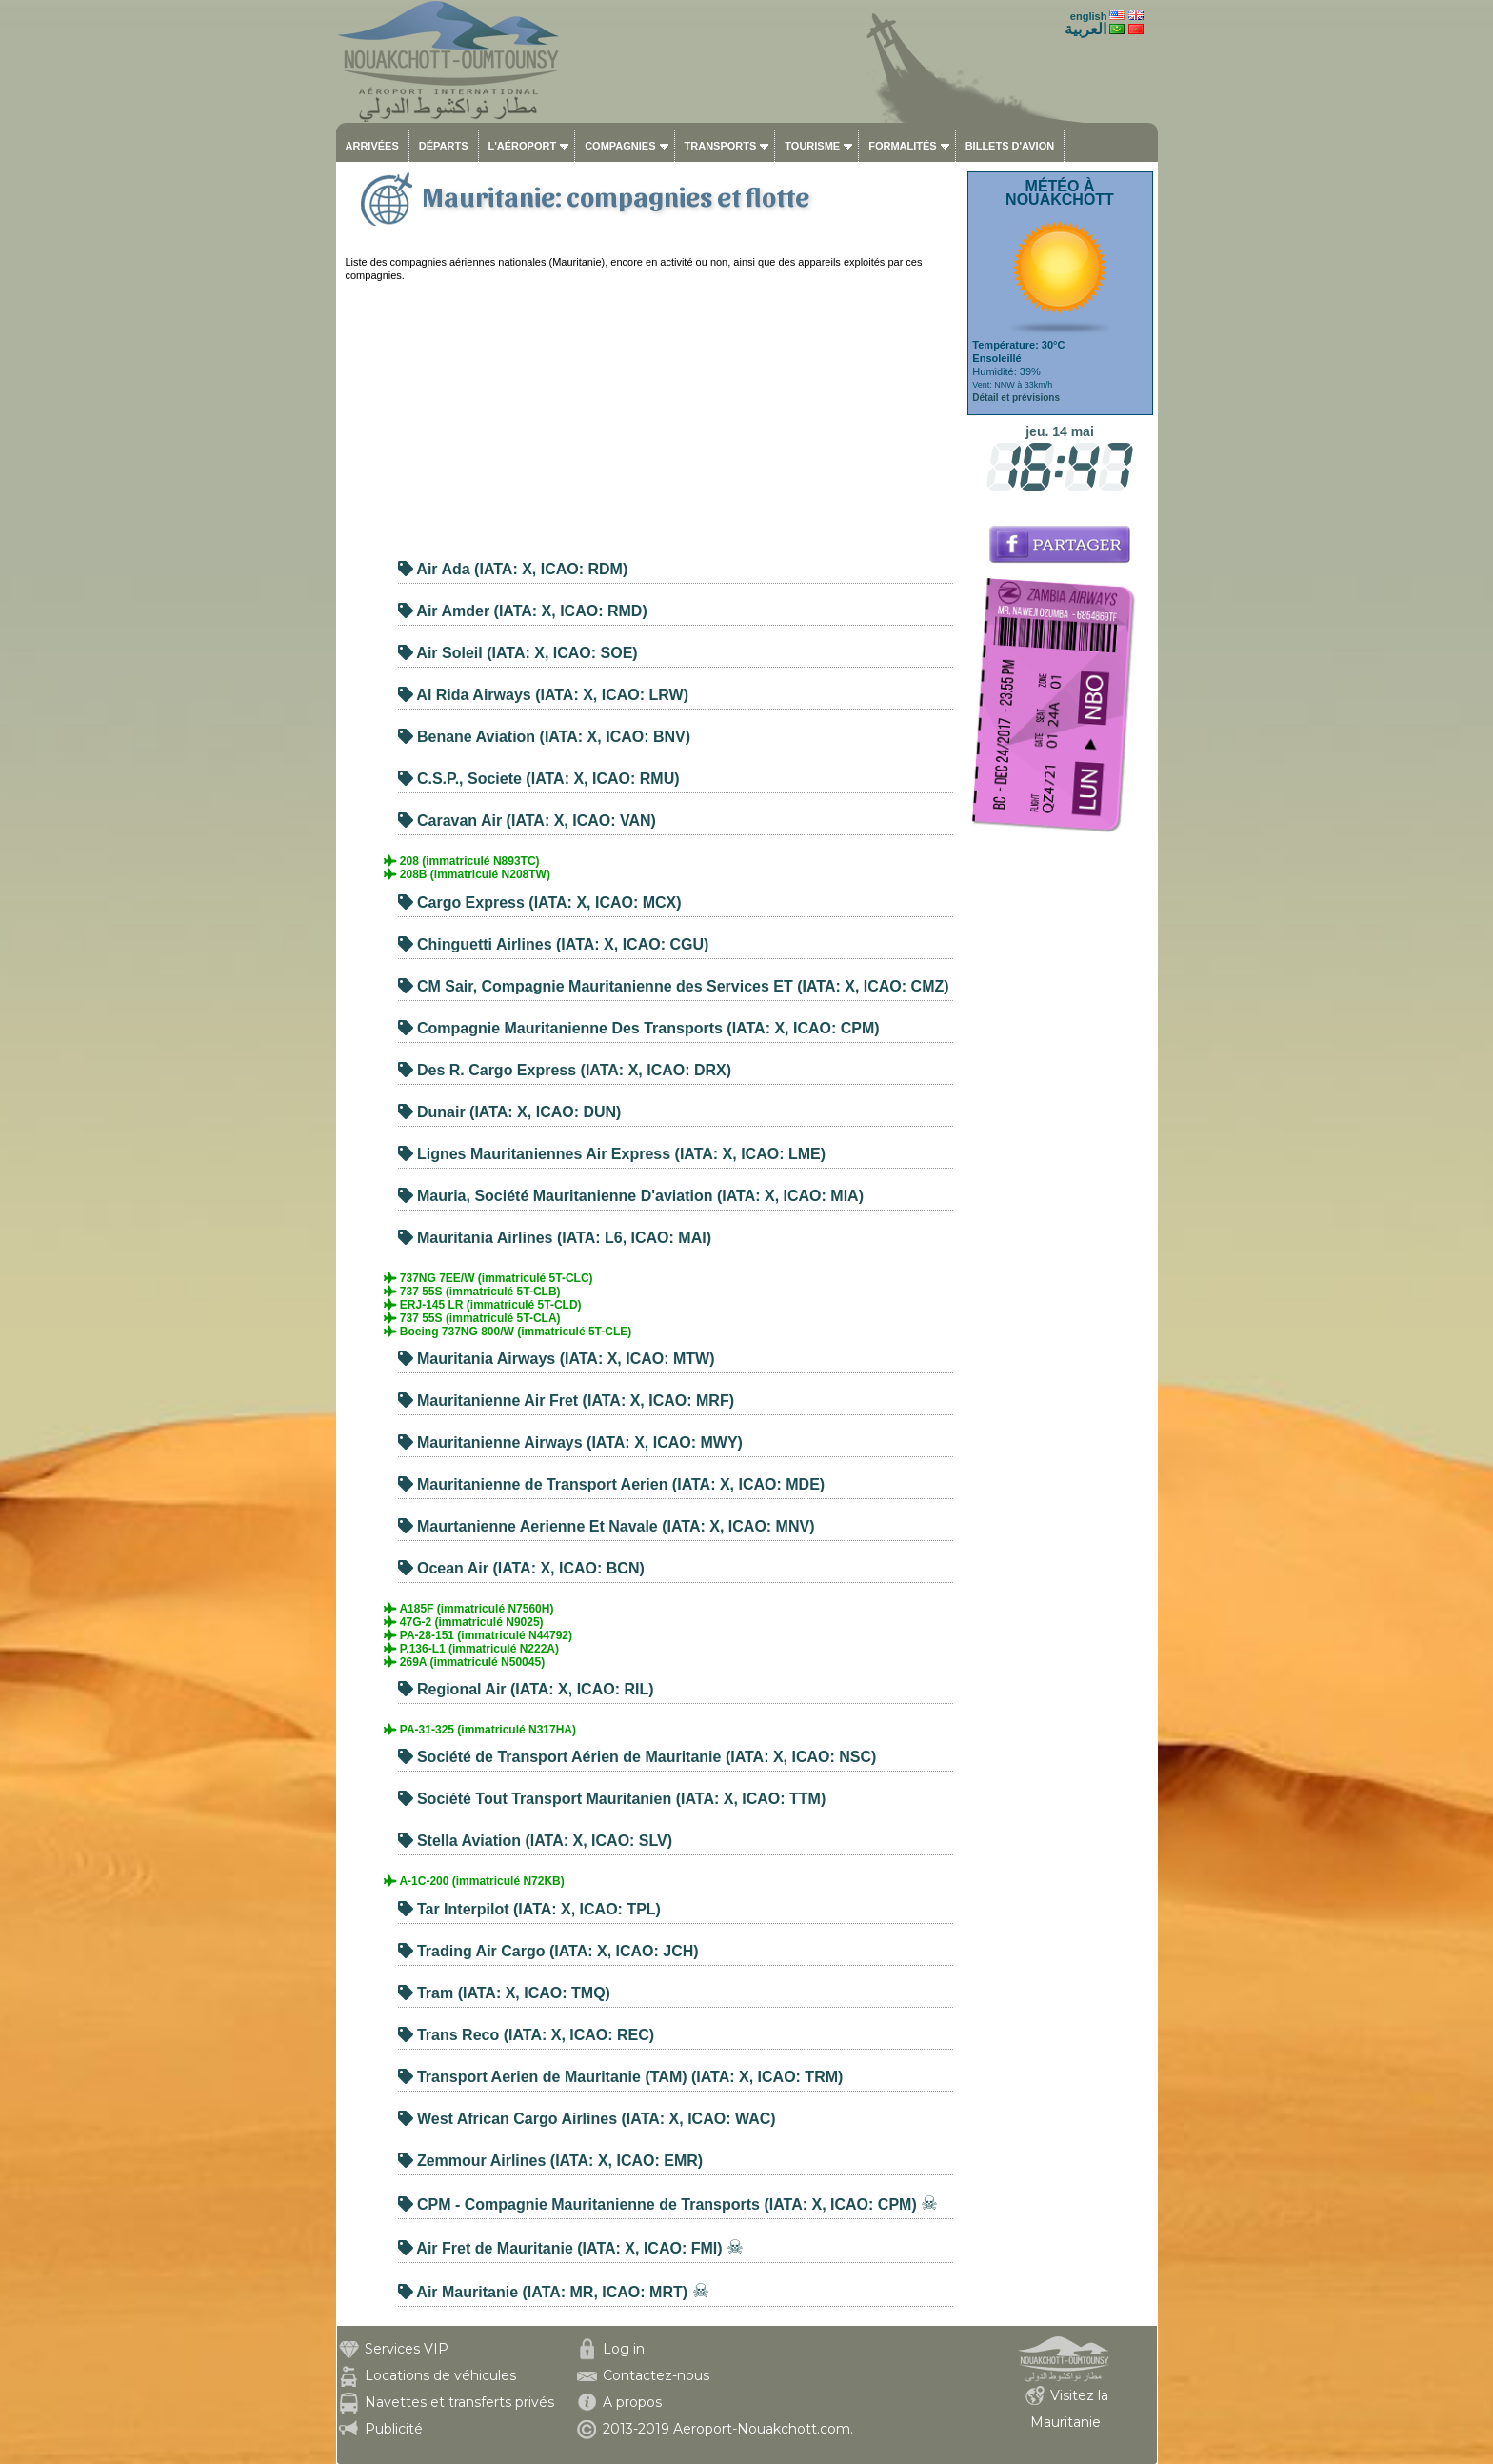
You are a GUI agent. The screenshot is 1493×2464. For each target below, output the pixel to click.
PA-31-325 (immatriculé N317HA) (480, 1729)
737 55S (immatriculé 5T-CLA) (472, 1318)
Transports (721, 145)
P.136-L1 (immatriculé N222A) (472, 1648)
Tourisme (812, 145)
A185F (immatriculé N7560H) (469, 1608)
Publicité (394, 2428)
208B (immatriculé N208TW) (467, 874)
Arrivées (372, 145)
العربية (1085, 29)
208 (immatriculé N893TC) (462, 861)
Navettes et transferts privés (459, 2402)
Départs (443, 145)
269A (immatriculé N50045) (465, 1662)
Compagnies (620, 145)
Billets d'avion (1009, 145)
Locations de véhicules (440, 2375)
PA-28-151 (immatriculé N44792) (478, 1635)
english (1088, 16)
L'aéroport (522, 145)
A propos (632, 2402)
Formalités (902, 145)
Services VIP (406, 2348)
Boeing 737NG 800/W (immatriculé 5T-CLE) (508, 1331)
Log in (624, 2348)
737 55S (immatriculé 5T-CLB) (472, 1291)
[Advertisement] (649, 415)
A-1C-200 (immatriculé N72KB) (474, 1881)
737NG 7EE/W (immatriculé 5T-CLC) (488, 1278)
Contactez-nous (656, 2375)
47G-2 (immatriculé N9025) (464, 1622)
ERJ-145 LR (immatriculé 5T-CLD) (483, 1305)
